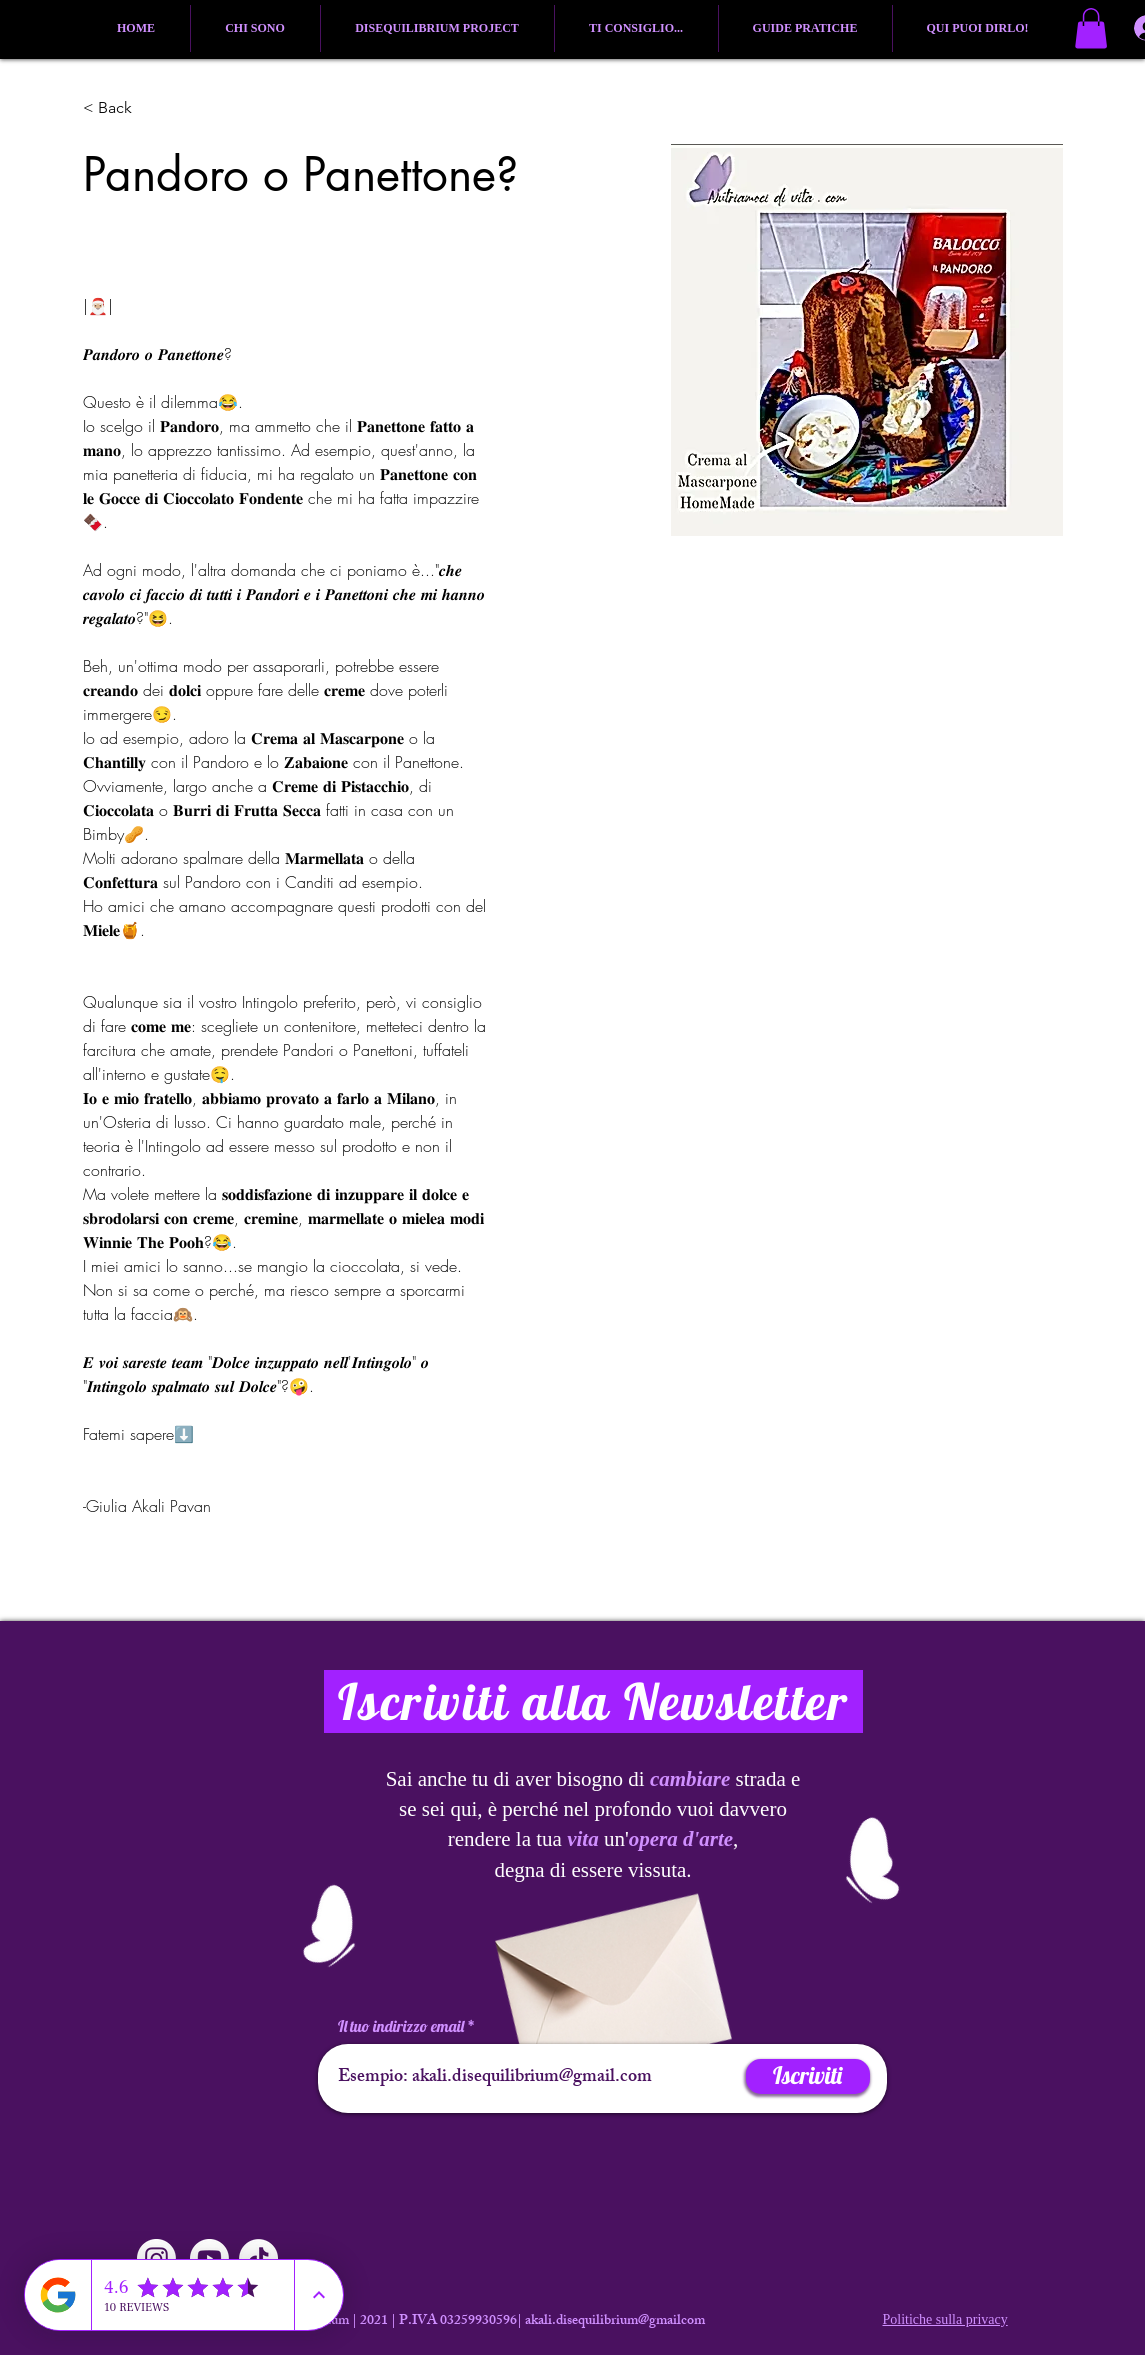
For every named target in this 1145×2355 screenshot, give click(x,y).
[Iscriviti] (808, 2076)
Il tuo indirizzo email (401, 2026)
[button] (1091, 28)
